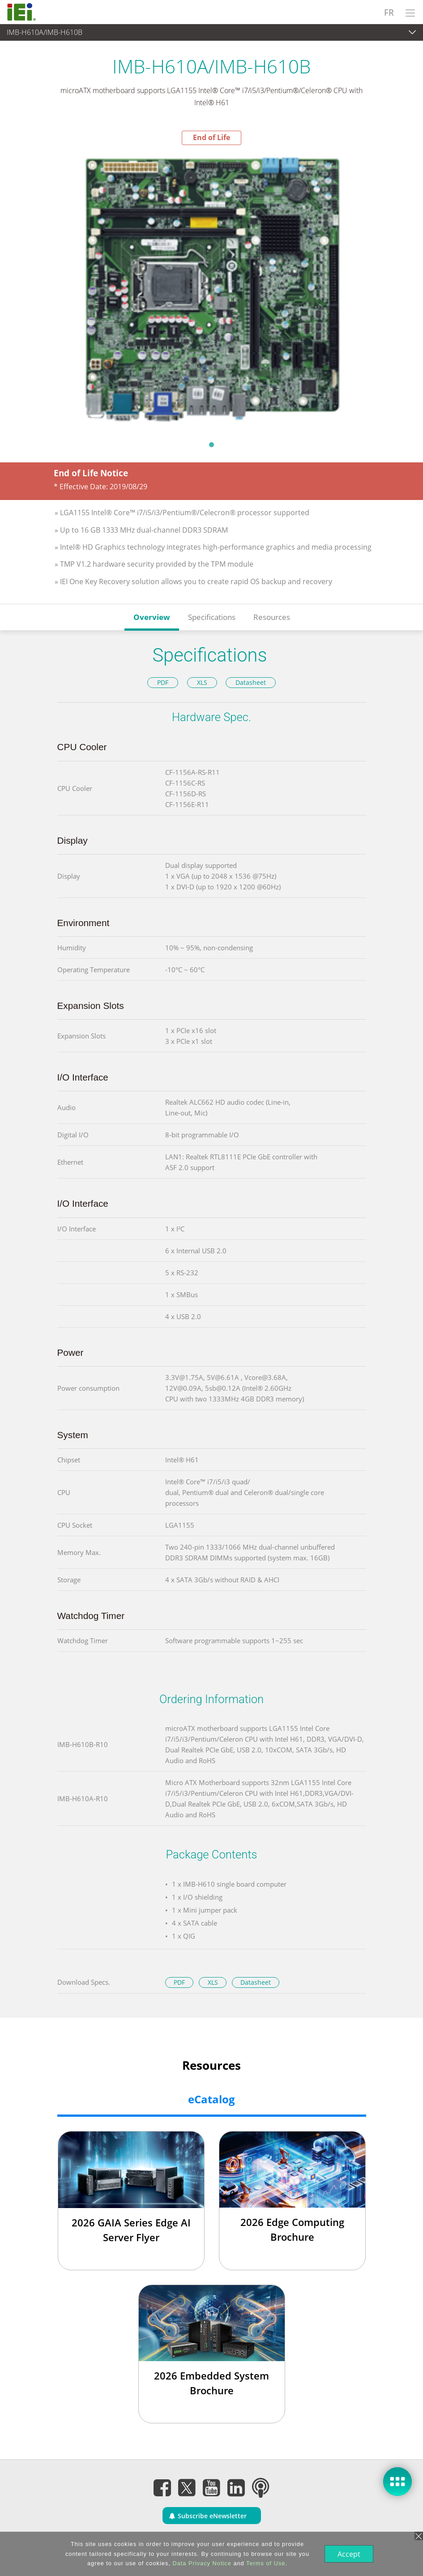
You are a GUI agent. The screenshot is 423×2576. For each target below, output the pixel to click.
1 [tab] (211, 444)
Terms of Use (264, 2563)
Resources (271, 617)
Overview (151, 617)
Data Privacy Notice (200, 2563)
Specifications (211, 617)
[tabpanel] (211, 290)
